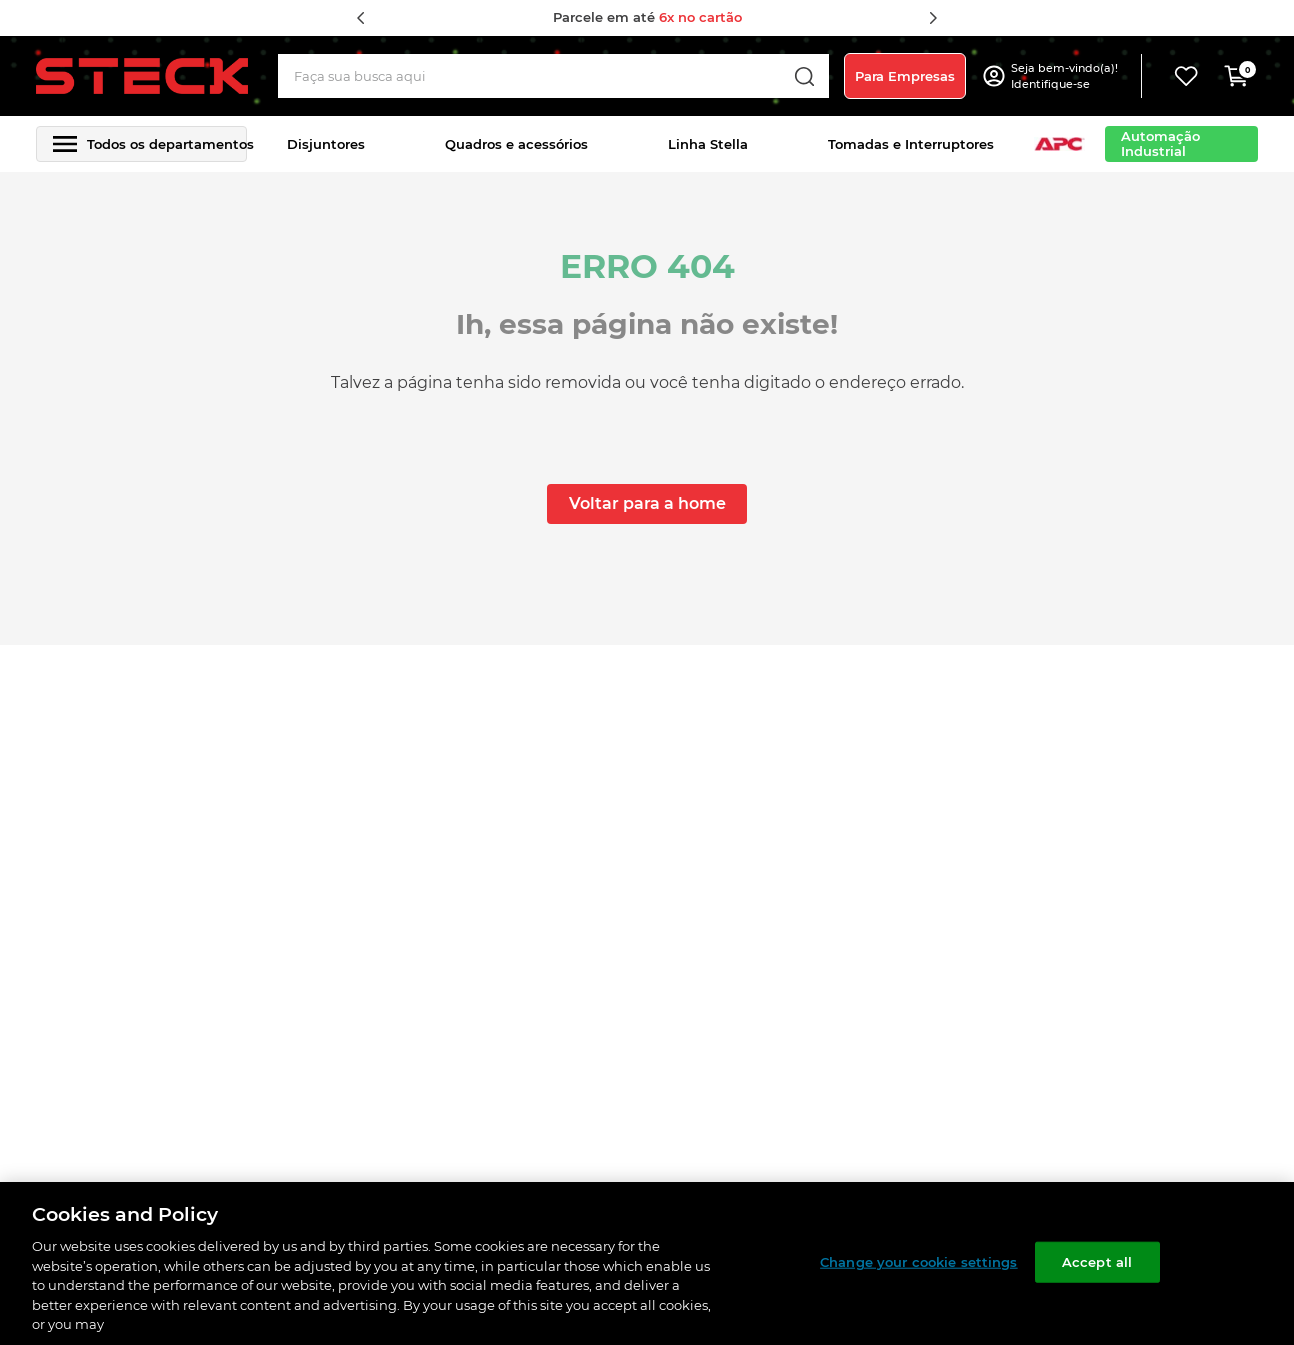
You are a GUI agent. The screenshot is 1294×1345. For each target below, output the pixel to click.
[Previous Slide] (361, 18)
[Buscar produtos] (804, 76)
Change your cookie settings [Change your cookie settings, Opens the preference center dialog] (919, 1261)
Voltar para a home (647, 503)
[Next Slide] (933, 18)
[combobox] (554, 76)
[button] (1067, 76)
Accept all (1097, 1261)
